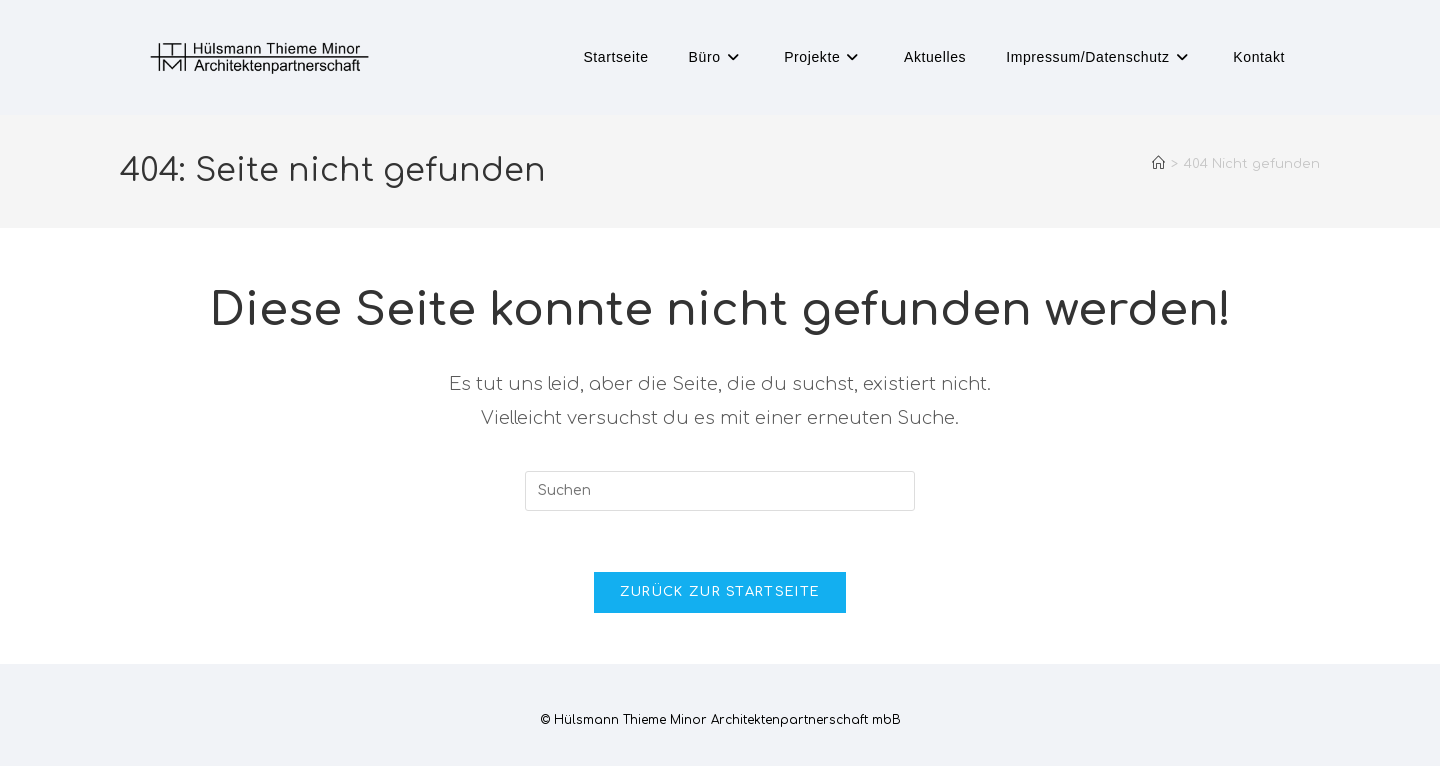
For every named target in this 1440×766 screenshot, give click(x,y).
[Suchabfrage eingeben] (720, 491)
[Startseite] (1158, 164)
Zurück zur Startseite (720, 592)
